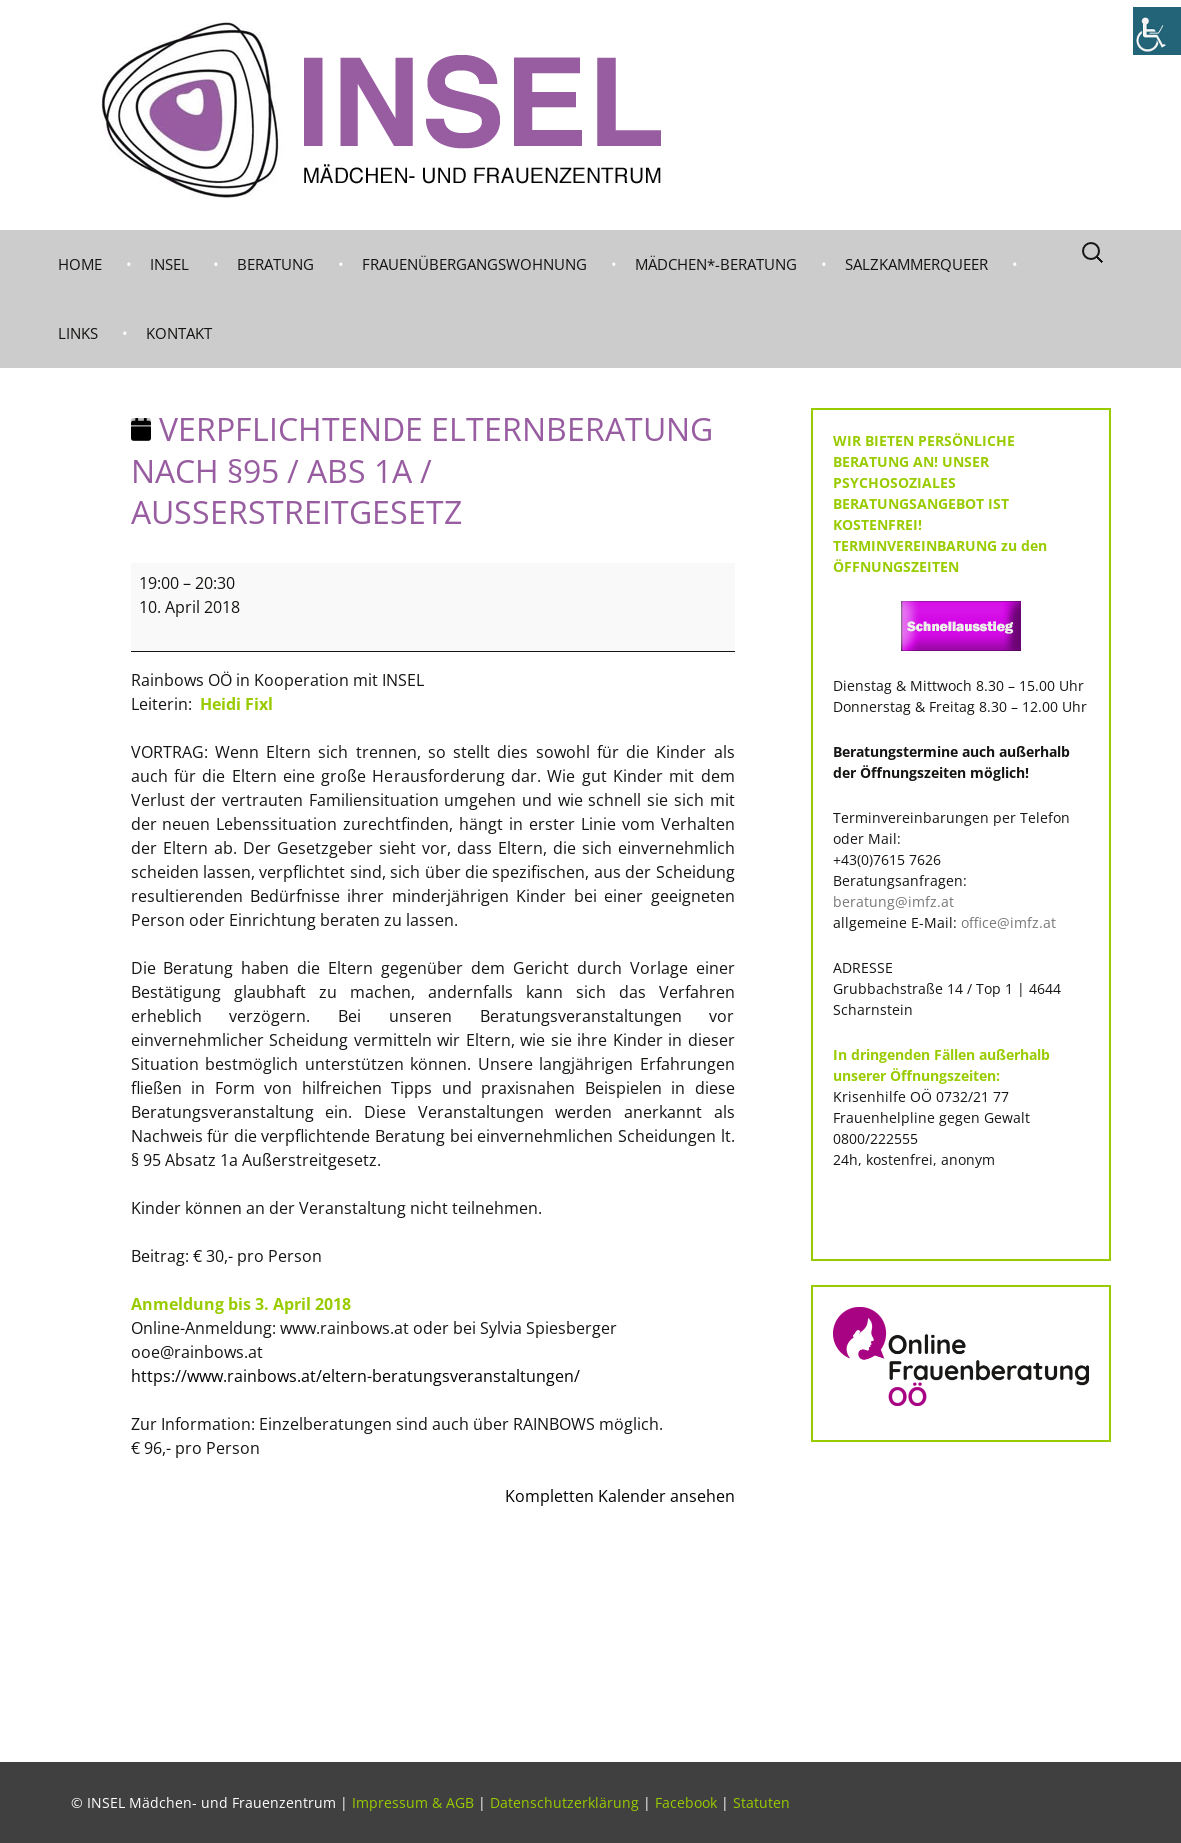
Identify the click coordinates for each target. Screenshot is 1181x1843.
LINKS (78, 333)
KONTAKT (179, 333)
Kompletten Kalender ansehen (620, 1496)
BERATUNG (275, 264)
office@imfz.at (1008, 922)
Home (80, 264)
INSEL (169, 264)
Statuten (761, 1802)
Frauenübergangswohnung (474, 264)
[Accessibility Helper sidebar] (1157, 31)
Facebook (686, 1802)
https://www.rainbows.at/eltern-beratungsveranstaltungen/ (355, 1376)
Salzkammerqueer (916, 264)
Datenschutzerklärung (564, 1802)
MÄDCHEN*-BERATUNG (716, 264)
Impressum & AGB (413, 1802)
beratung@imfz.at (893, 901)
